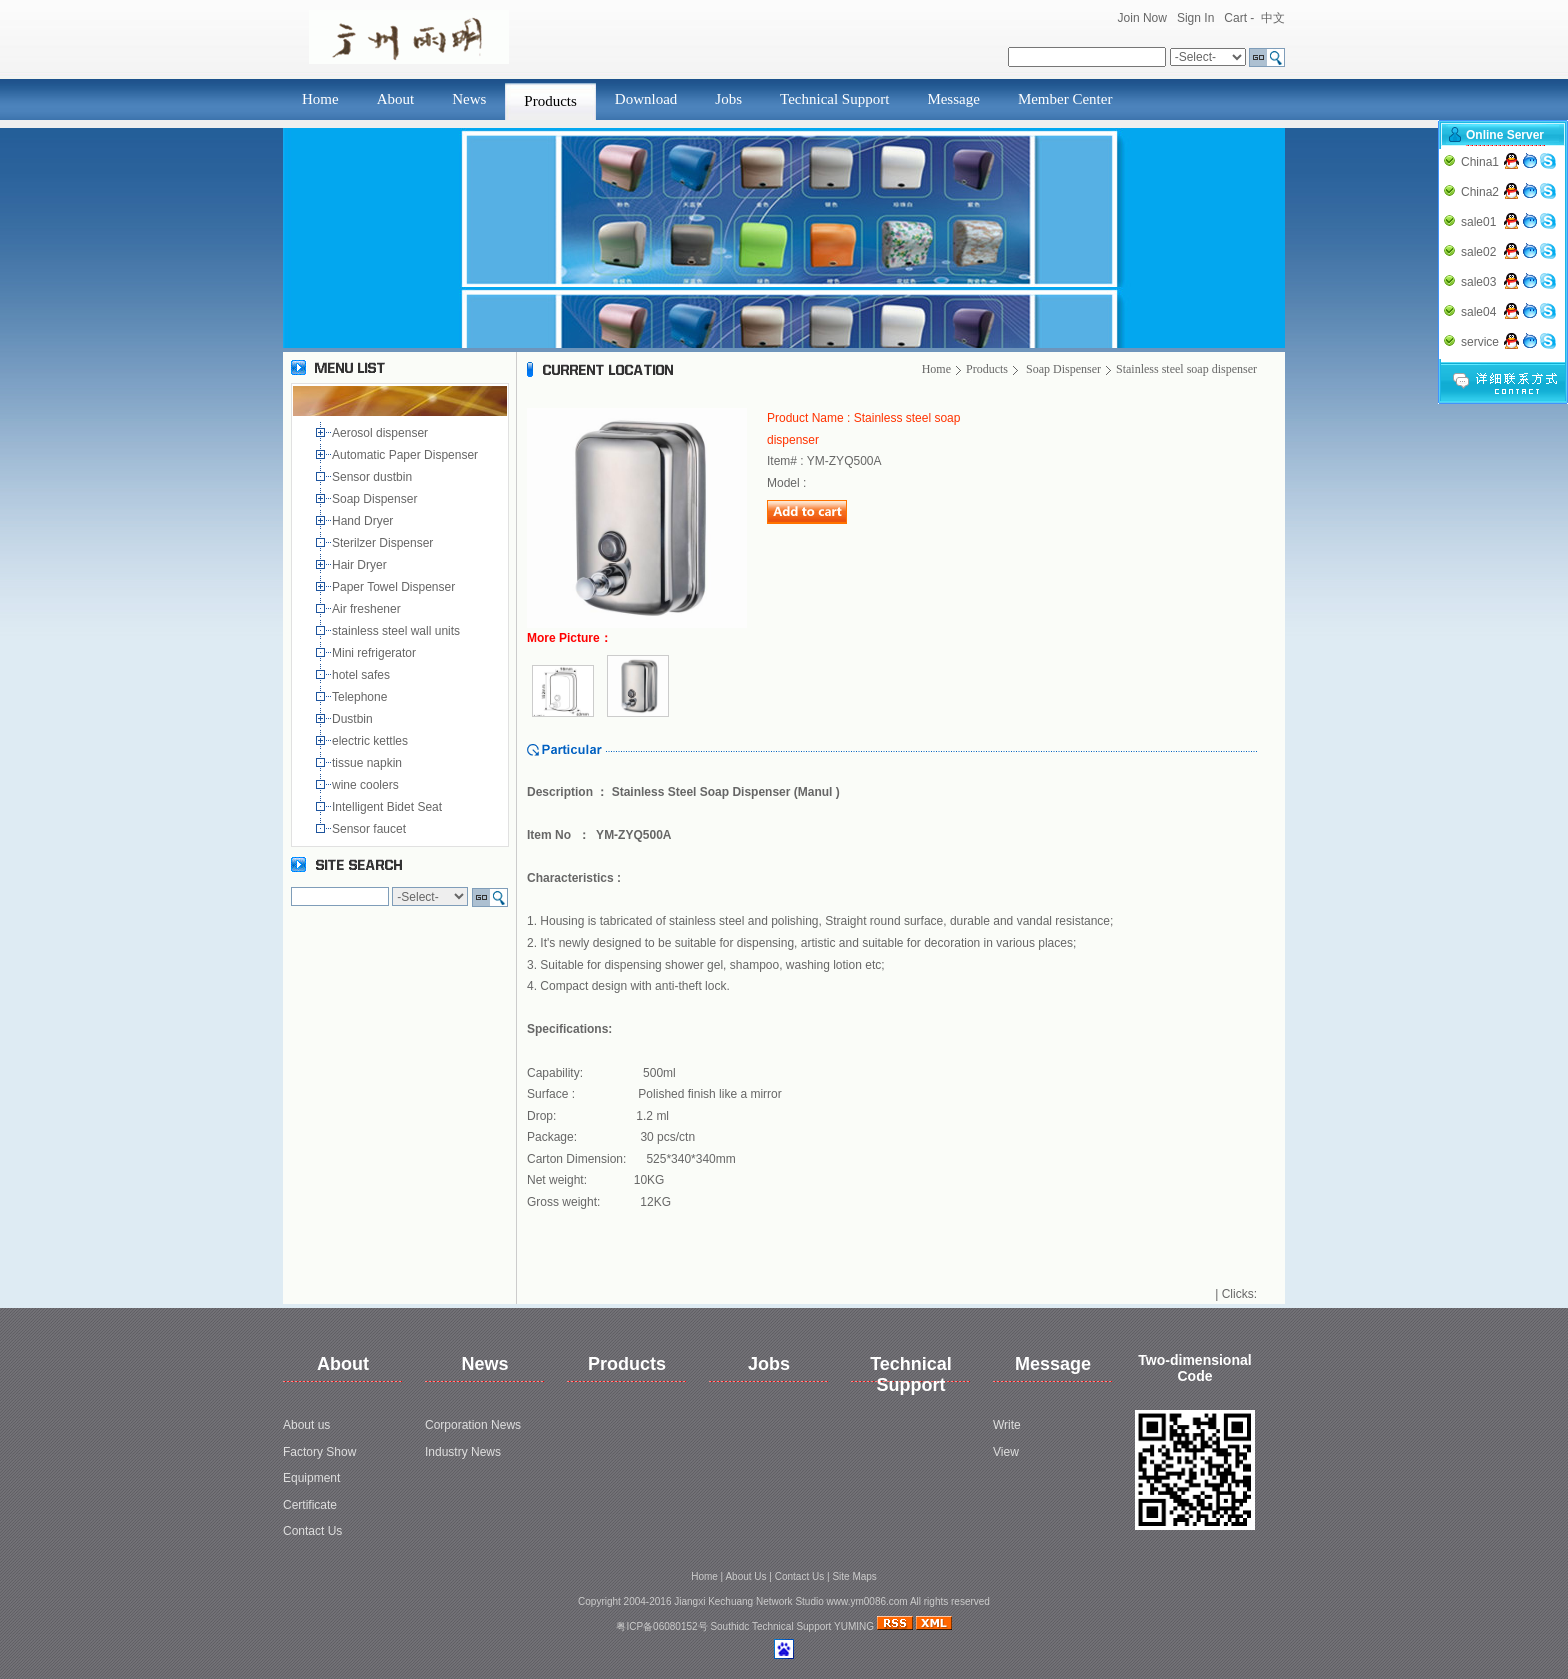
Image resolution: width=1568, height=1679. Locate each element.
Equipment (311, 1478)
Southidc (729, 1626)
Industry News (463, 1452)
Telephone (363, 697)
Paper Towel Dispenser (397, 587)
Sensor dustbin (375, 477)
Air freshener (369, 609)
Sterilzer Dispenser (384, 543)
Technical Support (834, 99)
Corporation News (473, 1425)
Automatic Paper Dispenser (406, 455)
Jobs (728, 99)
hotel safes (364, 675)
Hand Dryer (364, 521)
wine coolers (367, 785)
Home (320, 99)
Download (646, 99)
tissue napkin (368, 763)
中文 (1273, 18)
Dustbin (355, 719)
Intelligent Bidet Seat (390, 807)
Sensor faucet (370, 829)
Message (953, 99)
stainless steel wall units (397, 631)
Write (1007, 1425)
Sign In (1195, 18)
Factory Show (319, 1452)
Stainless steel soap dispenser (1186, 369)
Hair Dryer (362, 565)
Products (550, 101)
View (1006, 1452)
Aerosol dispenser (381, 433)
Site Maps (854, 1576)
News (469, 99)
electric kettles (371, 741)
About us (306, 1425)
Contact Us (312, 1531)
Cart (1235, 18)
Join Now (1142, 18)
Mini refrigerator (377, 653)
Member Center (1065, 99)
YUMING (854, 1626)
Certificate (310, 1505)
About (396, 99)
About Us (745, 1576)
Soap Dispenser (376, 499)
